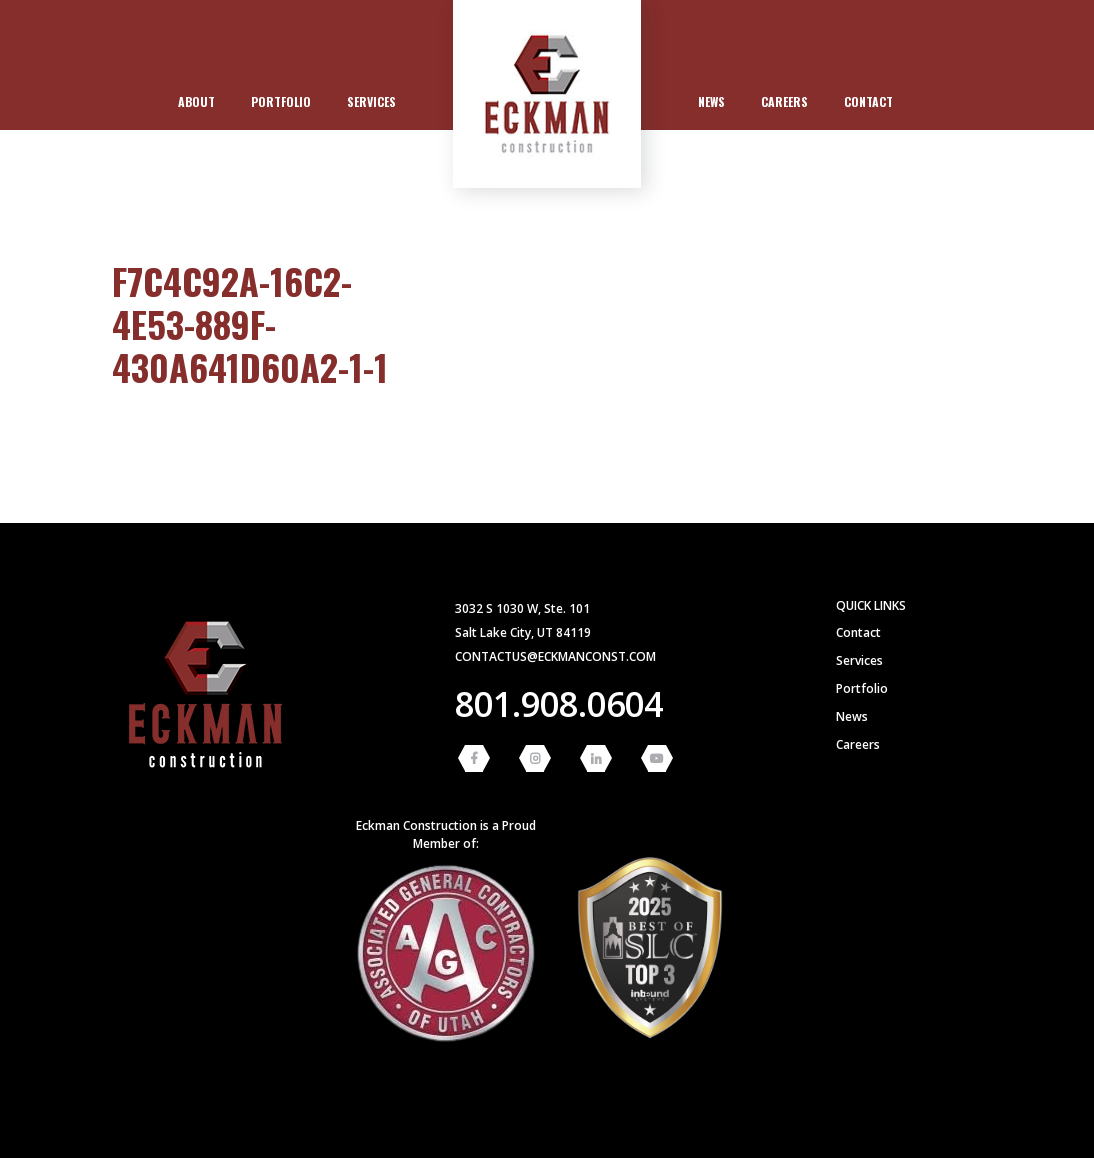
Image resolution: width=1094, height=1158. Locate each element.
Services (371, 101)
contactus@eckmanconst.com (555, 656)
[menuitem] (196, 102)
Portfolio (281, 101)
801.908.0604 (559, 704)
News (711, 101)
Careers (784, 101)
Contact (868, 101)
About (196, 101)
